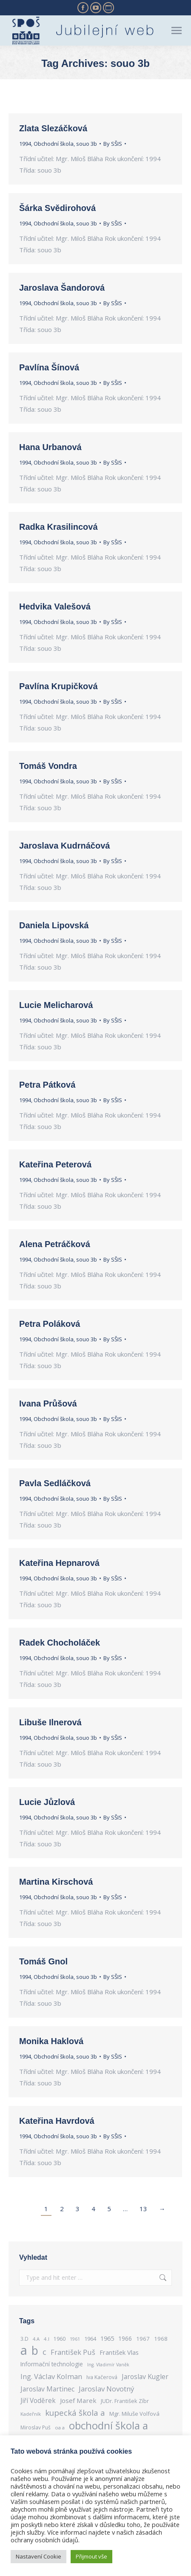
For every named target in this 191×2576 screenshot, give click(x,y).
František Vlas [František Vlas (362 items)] (119, 2352)
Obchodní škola (54, 143)
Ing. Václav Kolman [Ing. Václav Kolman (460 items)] (51, 2376)
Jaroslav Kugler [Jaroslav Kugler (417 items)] (145, 2376)
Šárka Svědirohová (57, 208)
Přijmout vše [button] (91, 2556)
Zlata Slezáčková (53, 128)
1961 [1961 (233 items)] (75, 2339)
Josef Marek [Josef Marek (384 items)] (78, 2400)
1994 (25, 143)
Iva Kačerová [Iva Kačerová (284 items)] (101, 2377)
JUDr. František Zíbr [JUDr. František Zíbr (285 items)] (125, 2401)
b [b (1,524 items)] (34, 2350)
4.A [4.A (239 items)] (36, 2339)
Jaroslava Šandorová (62, 287)
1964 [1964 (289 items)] (90, 2338)
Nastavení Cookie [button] (38, 2556)
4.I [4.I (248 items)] (46, 2339)
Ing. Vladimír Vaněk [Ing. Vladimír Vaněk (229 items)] (108, 2365)
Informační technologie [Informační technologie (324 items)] (51, 2364)
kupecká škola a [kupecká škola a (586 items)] (75, 2412)
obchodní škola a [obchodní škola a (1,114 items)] (108, 2425)
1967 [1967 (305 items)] (143, 2338)
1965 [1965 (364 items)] (107, 2338)
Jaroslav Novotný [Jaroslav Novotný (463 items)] (106, 2389)
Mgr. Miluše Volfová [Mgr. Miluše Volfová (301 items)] (134, 2413)
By (112, 143)
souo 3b (86, 143)
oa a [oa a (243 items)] (60, 2427)
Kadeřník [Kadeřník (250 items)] (30, 2414)
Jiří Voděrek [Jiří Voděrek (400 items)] (38, 2400)
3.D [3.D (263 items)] (24, 2338)
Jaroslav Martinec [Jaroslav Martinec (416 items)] (47, 2389)
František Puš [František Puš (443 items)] (73, 2352)
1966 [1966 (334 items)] (125, 2338)
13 (143, 2208)
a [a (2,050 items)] (23, 2350)
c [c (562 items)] (44, 2351)
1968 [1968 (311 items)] (161, 2338)
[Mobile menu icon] (176, 30)
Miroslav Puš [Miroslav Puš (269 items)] (35, 2427)
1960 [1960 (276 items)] (60, 2338)
